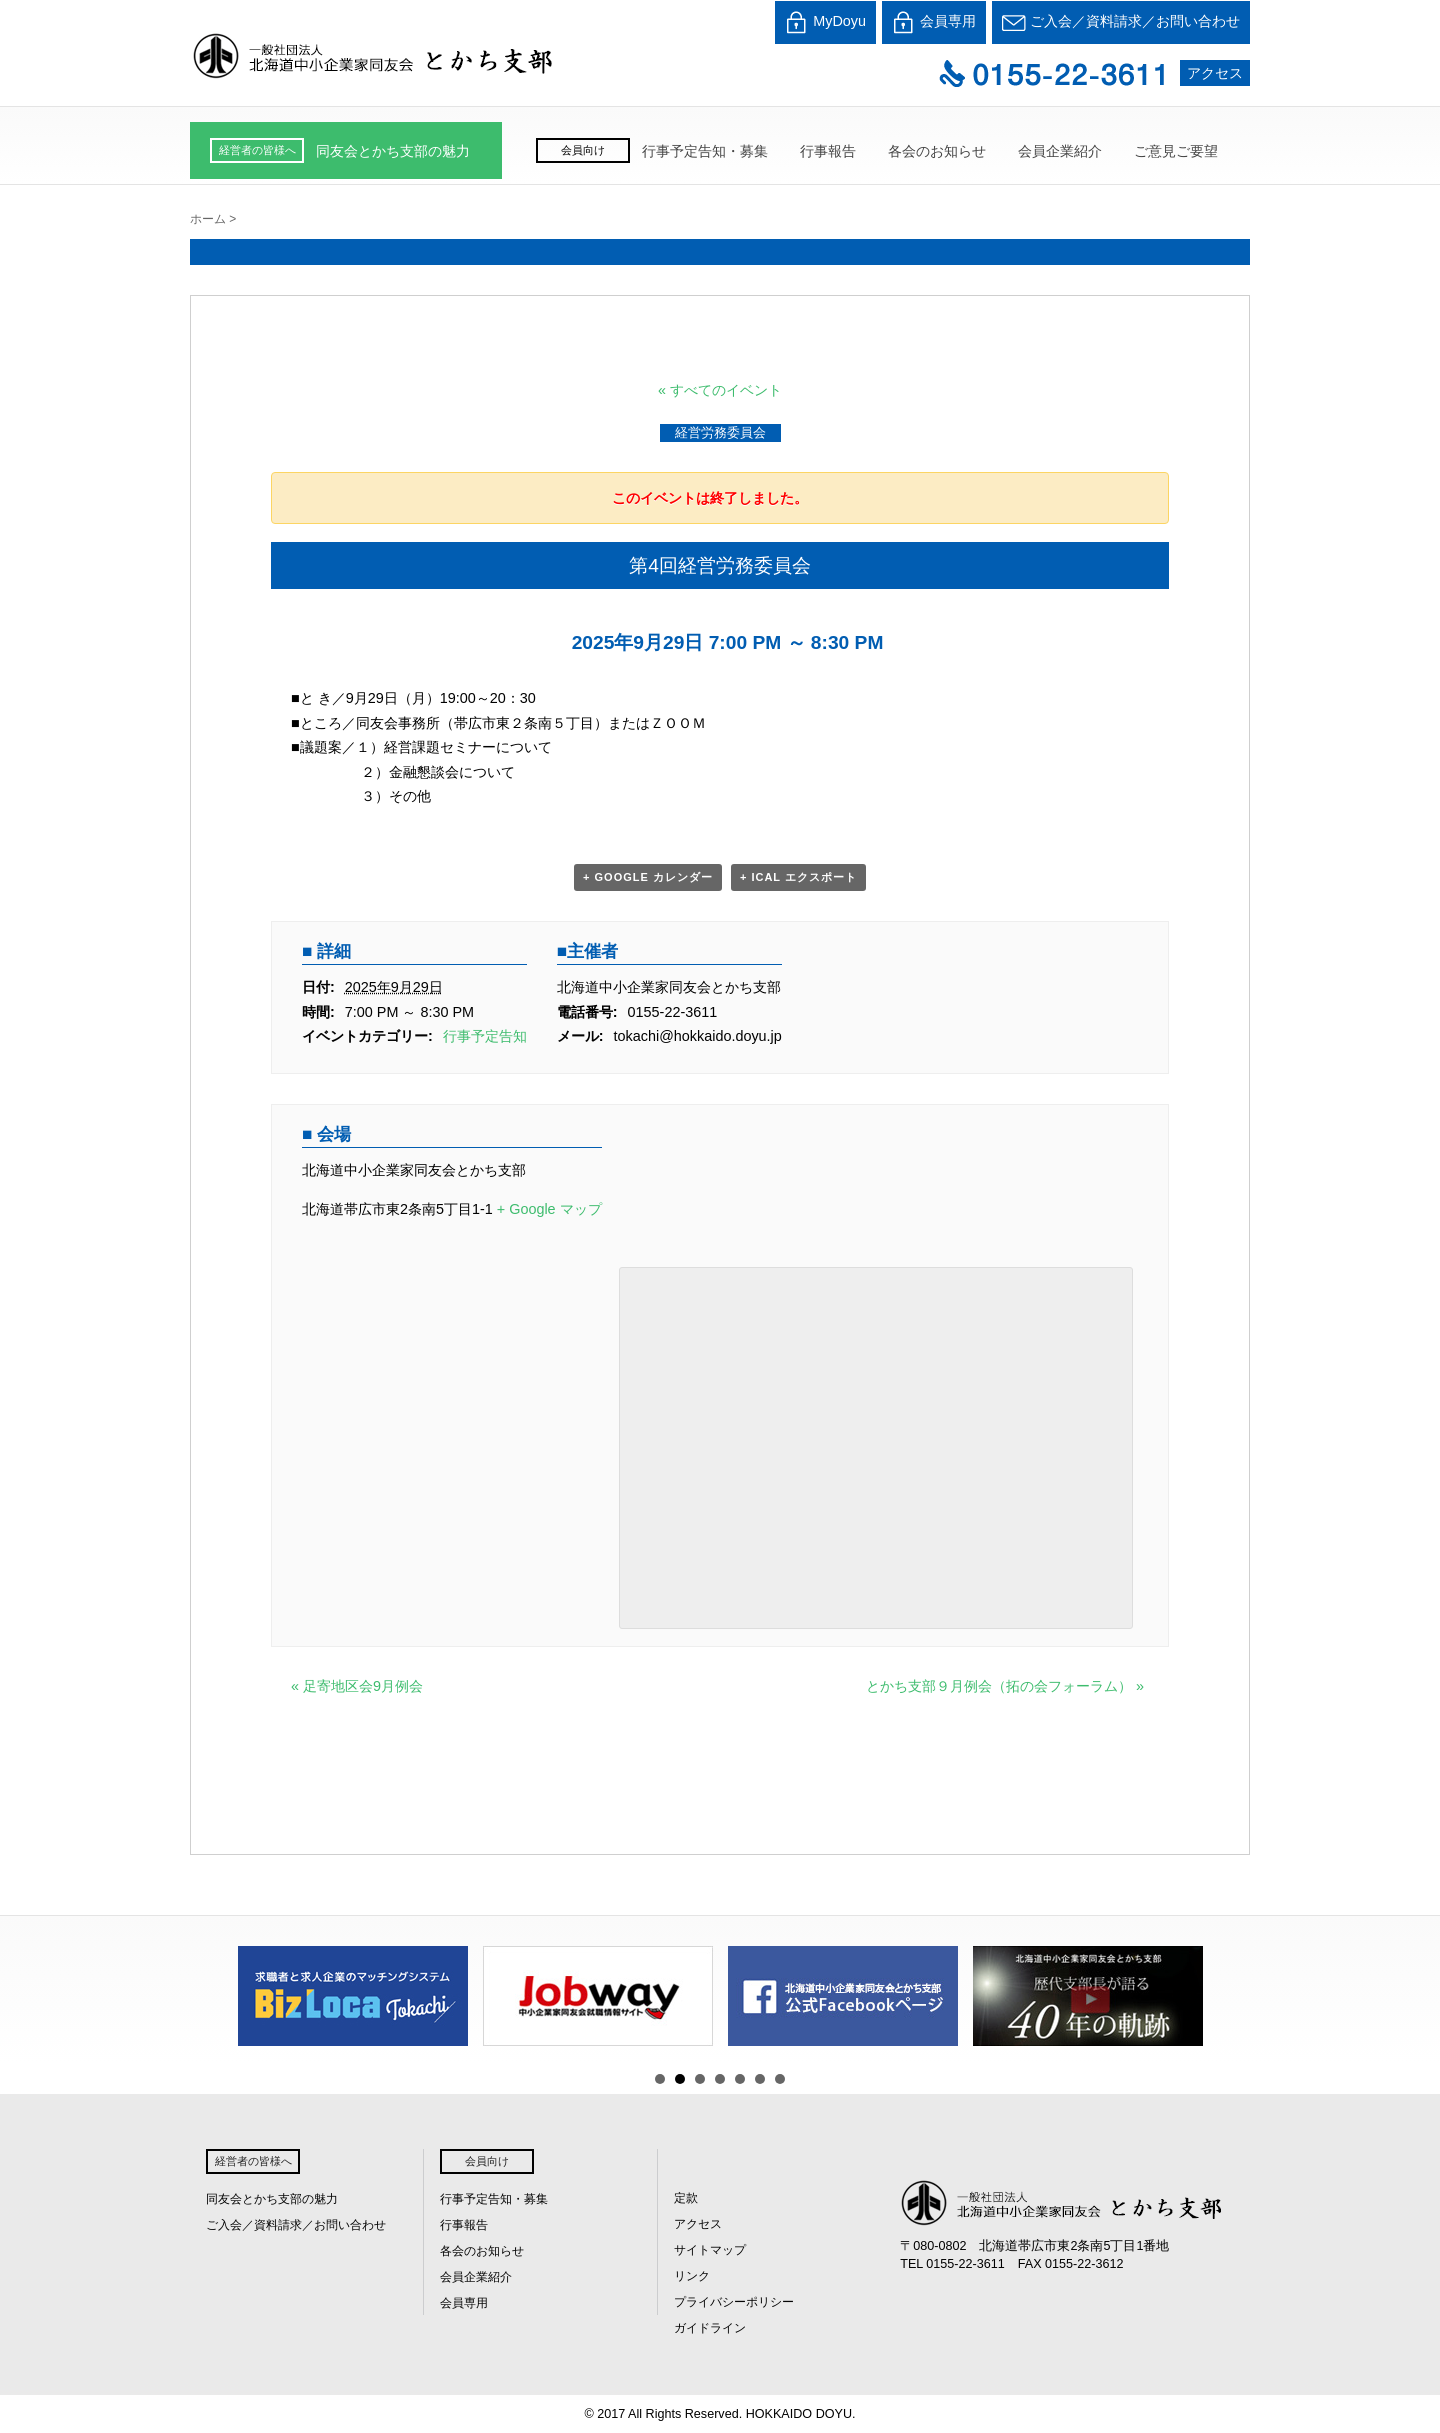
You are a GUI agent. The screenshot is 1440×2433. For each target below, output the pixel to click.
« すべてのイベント (720, 390)
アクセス (1215, 73)
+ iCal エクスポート (798, 877)
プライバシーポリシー (734, 2302)
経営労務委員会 (720, 432)
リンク (692, 2276)
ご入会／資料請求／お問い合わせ (1121, 22)
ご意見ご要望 (1176, 151)
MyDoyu (825, 22)
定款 (686, 2198)
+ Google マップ (549, 1209)
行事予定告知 (485, 1036)
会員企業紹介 (1060, 151)
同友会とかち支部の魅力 (393, 151)
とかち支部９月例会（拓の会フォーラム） (1005, 1686)
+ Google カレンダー (648, 877)
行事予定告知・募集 (705, 151)
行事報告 (828, 151)
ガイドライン (710, 2328)
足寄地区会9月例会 (357, 1686)
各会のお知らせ (937, 151)
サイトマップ (710, 2250)
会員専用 (934, 22)
